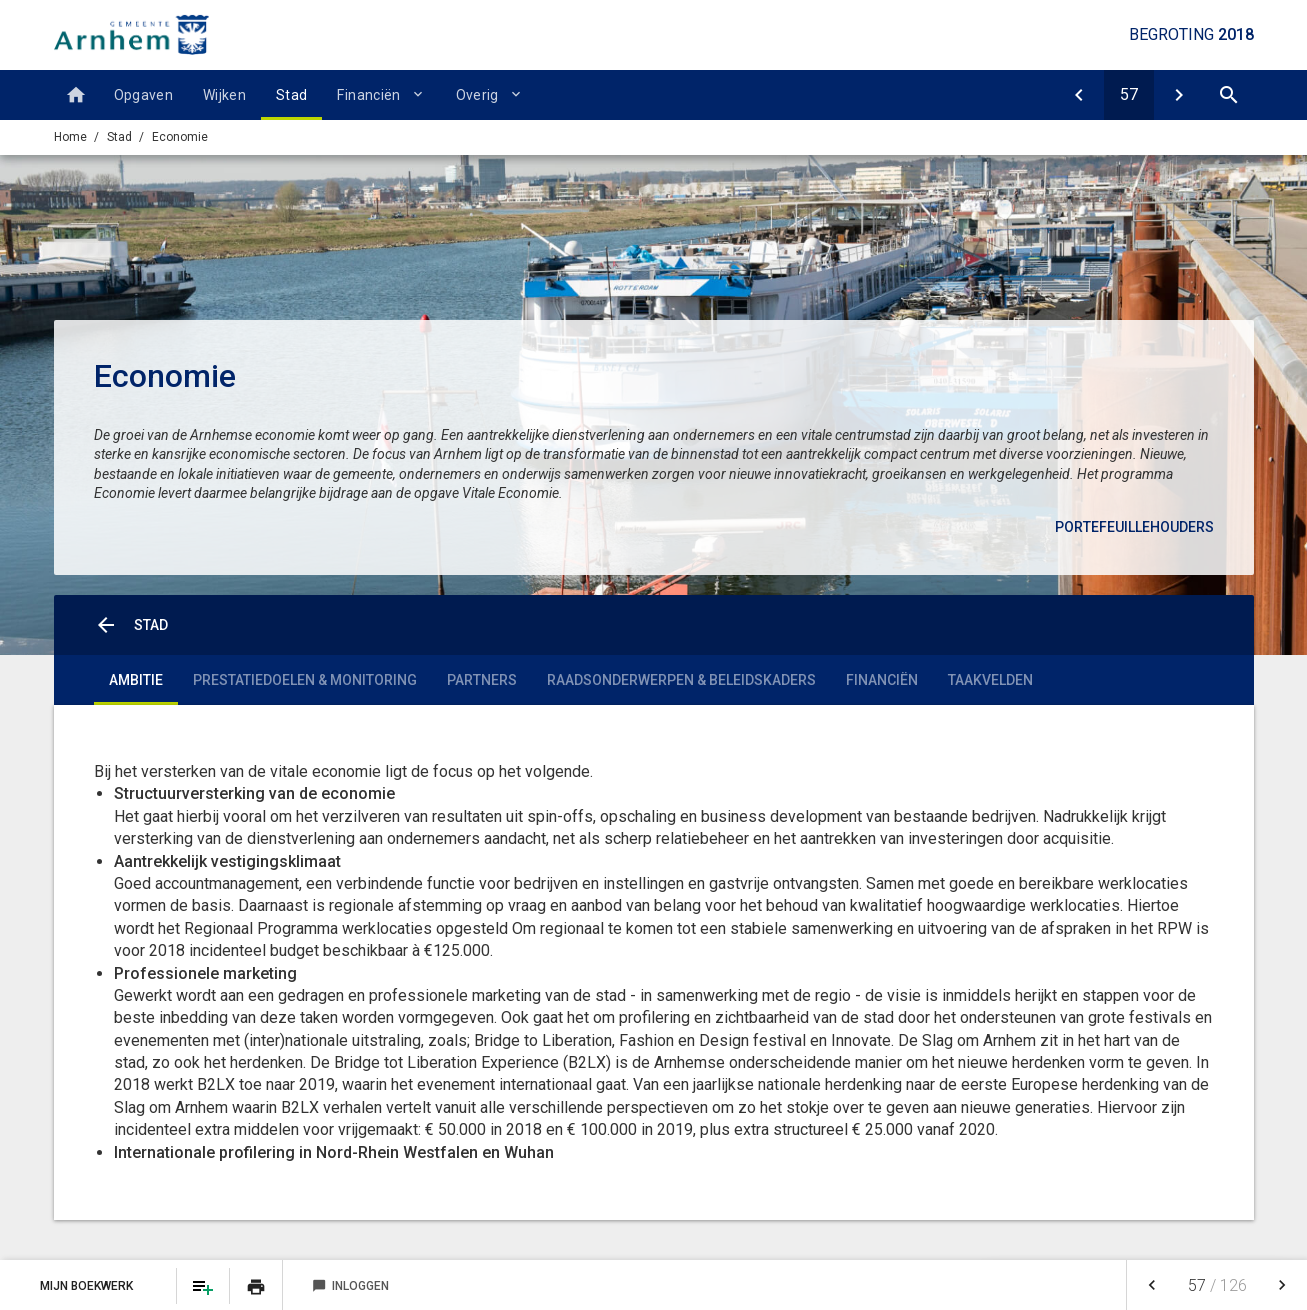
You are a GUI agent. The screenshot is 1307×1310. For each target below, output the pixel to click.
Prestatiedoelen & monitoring (305, 680)
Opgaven (143, 95)
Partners (482, 680)
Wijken (224, 95)
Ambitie (136, 680)
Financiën (368, 95)
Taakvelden (990, 680)
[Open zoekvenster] (1229, 95)
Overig (477, 95)
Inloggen (350, 1286)
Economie (180, 137)
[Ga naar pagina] (1129, 95)
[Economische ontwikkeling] (1179, 95)
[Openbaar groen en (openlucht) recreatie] (1079, 95)
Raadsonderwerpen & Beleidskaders (681, 680)
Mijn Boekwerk (88, 1286)
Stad (291, 95)
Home (70, 137)
